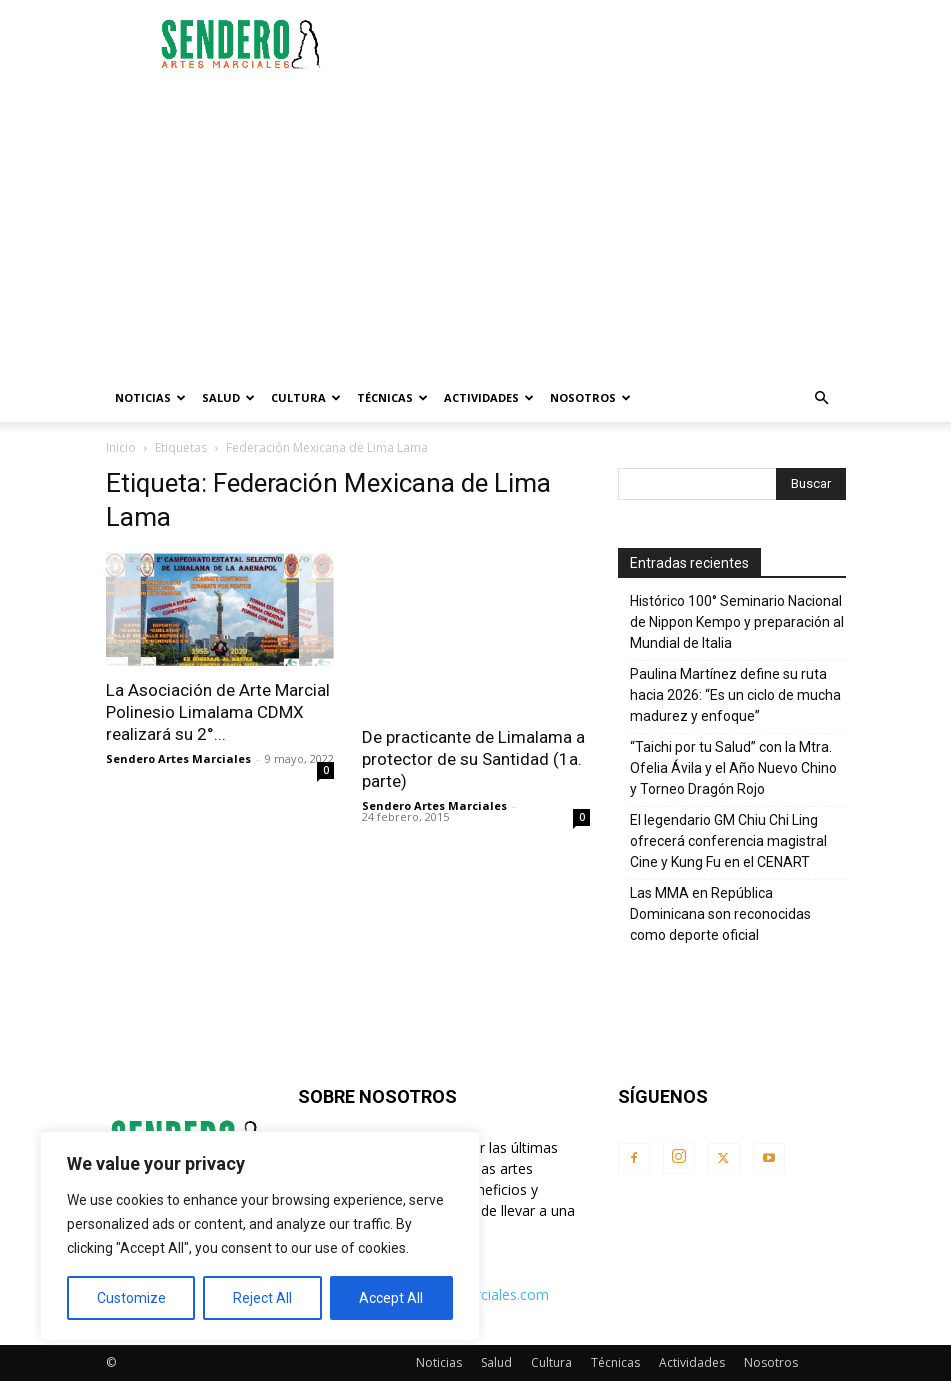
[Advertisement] (611, 44)
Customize (131, 1298)
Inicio (121, 447)
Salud (228, 397)
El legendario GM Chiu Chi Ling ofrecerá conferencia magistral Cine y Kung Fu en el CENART (728, 841)
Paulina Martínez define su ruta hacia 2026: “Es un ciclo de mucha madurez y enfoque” (735, 695)
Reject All (262, 1298)
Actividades (489, 397)
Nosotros (590, 397)
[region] (260, 1236)
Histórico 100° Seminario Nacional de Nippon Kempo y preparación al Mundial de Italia (737, 622)
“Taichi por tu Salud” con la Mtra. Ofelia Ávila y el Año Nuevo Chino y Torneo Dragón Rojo (733, 768)
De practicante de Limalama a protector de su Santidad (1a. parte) (473, 759)
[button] (822, 398)
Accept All (391, 1298)
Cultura (306, 397)
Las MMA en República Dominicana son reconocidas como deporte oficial (720, 914)
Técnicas (392, 397)
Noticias (150, 397)
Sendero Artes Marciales (178, 758)
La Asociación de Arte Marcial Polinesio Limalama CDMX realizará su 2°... (218, 712)
